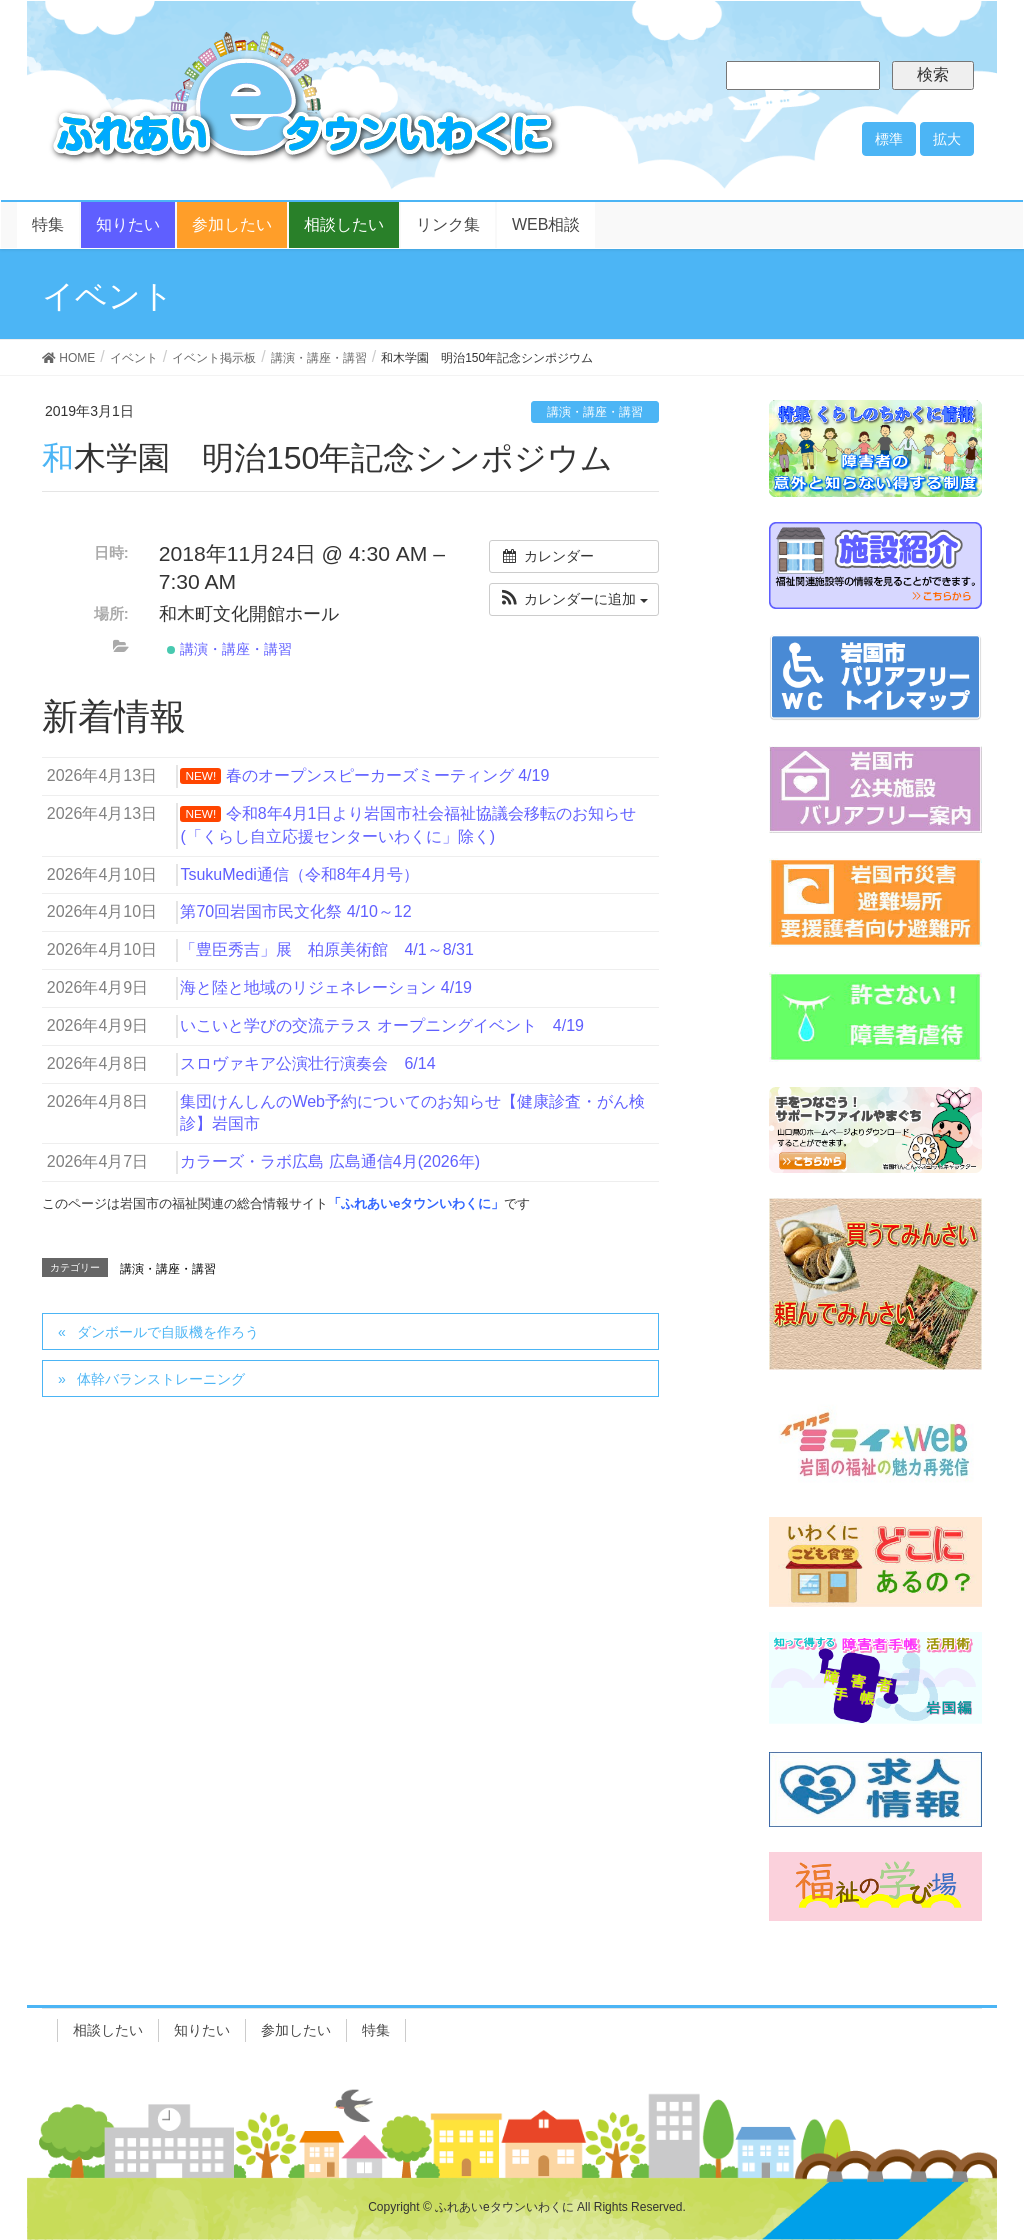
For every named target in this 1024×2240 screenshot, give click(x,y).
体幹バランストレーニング (161, 1379)
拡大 (947, 139)
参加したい (296, 2030)
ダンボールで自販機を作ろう (168, 1332)
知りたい (202, 2030)
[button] (574, 599)
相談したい (108, 2030)
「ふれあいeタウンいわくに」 (416, 1203)
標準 (889, 139)
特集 (376, 2030)
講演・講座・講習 (595, 412)
